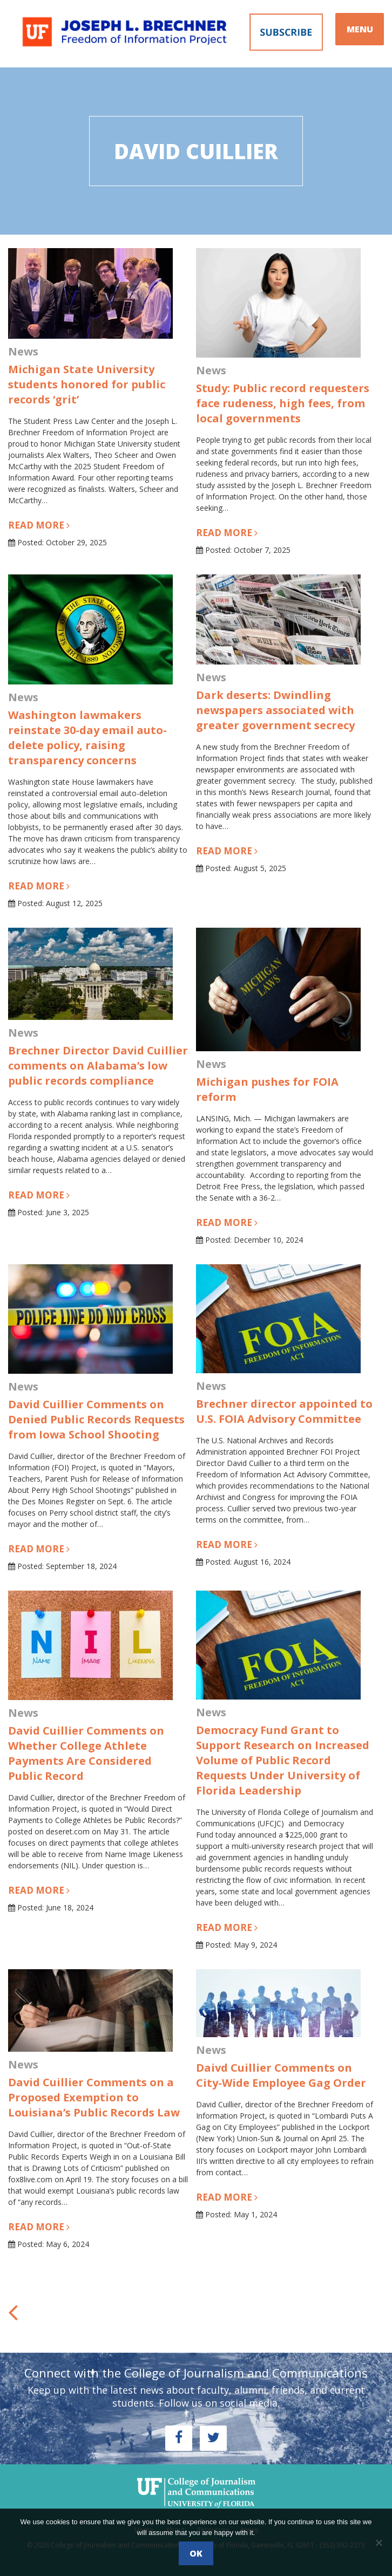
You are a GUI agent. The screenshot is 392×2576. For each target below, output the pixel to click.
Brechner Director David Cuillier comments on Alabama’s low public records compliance (98, 1065)
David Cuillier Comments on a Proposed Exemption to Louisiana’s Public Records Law (94, 2097)
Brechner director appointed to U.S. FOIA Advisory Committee (284, 1411)
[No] (378, 2542)
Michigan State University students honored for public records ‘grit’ (86, 384)
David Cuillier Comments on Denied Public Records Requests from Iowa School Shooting (96, 1419)
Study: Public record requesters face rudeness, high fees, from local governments (282, 403)
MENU (360, 29)
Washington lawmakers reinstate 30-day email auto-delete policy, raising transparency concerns (87, 738)
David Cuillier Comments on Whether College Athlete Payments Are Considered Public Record (86, 1753)
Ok (196, 2553)
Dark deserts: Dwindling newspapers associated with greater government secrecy (275, 710)
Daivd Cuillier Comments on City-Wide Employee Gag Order (281, 2075)
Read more (39, 525)
